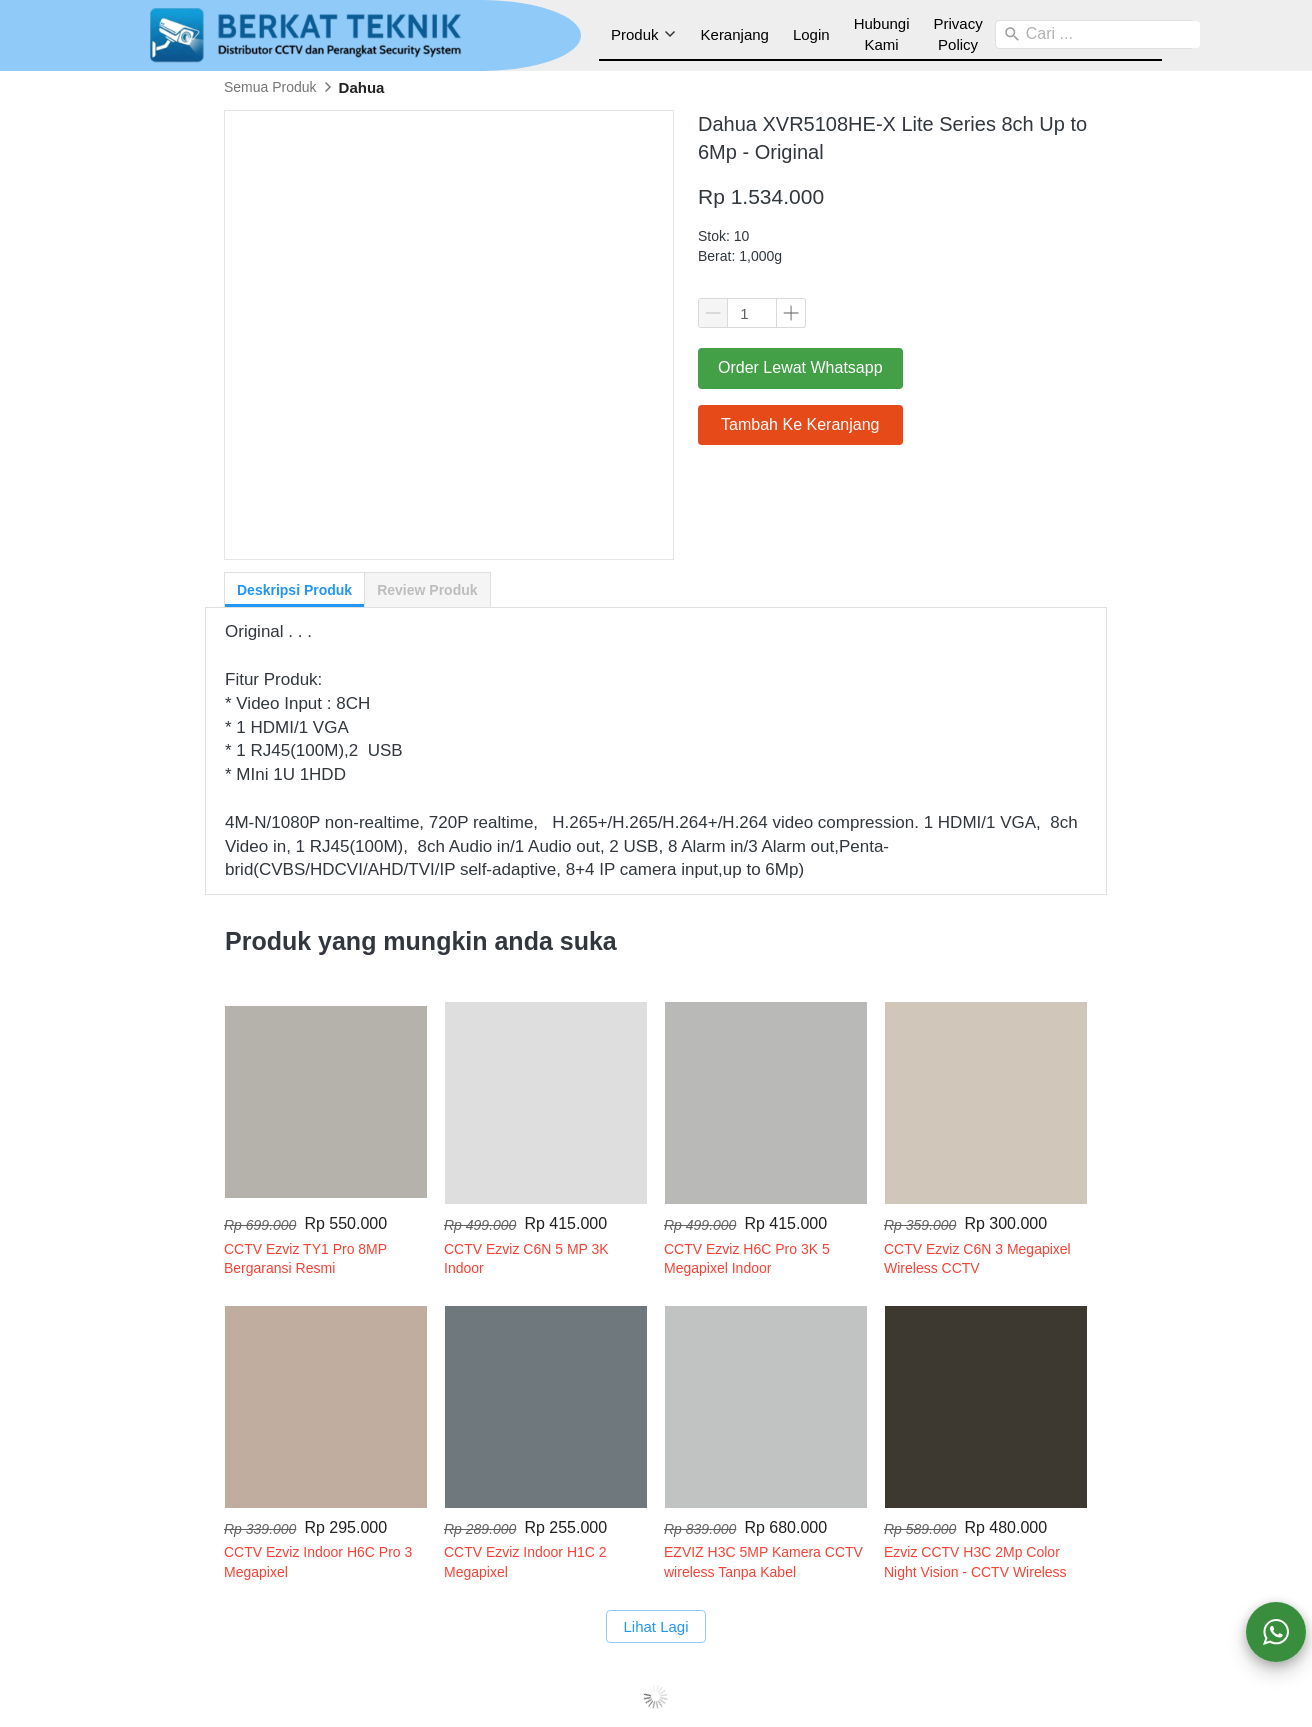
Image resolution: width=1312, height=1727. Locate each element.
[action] (1276, 1632)
